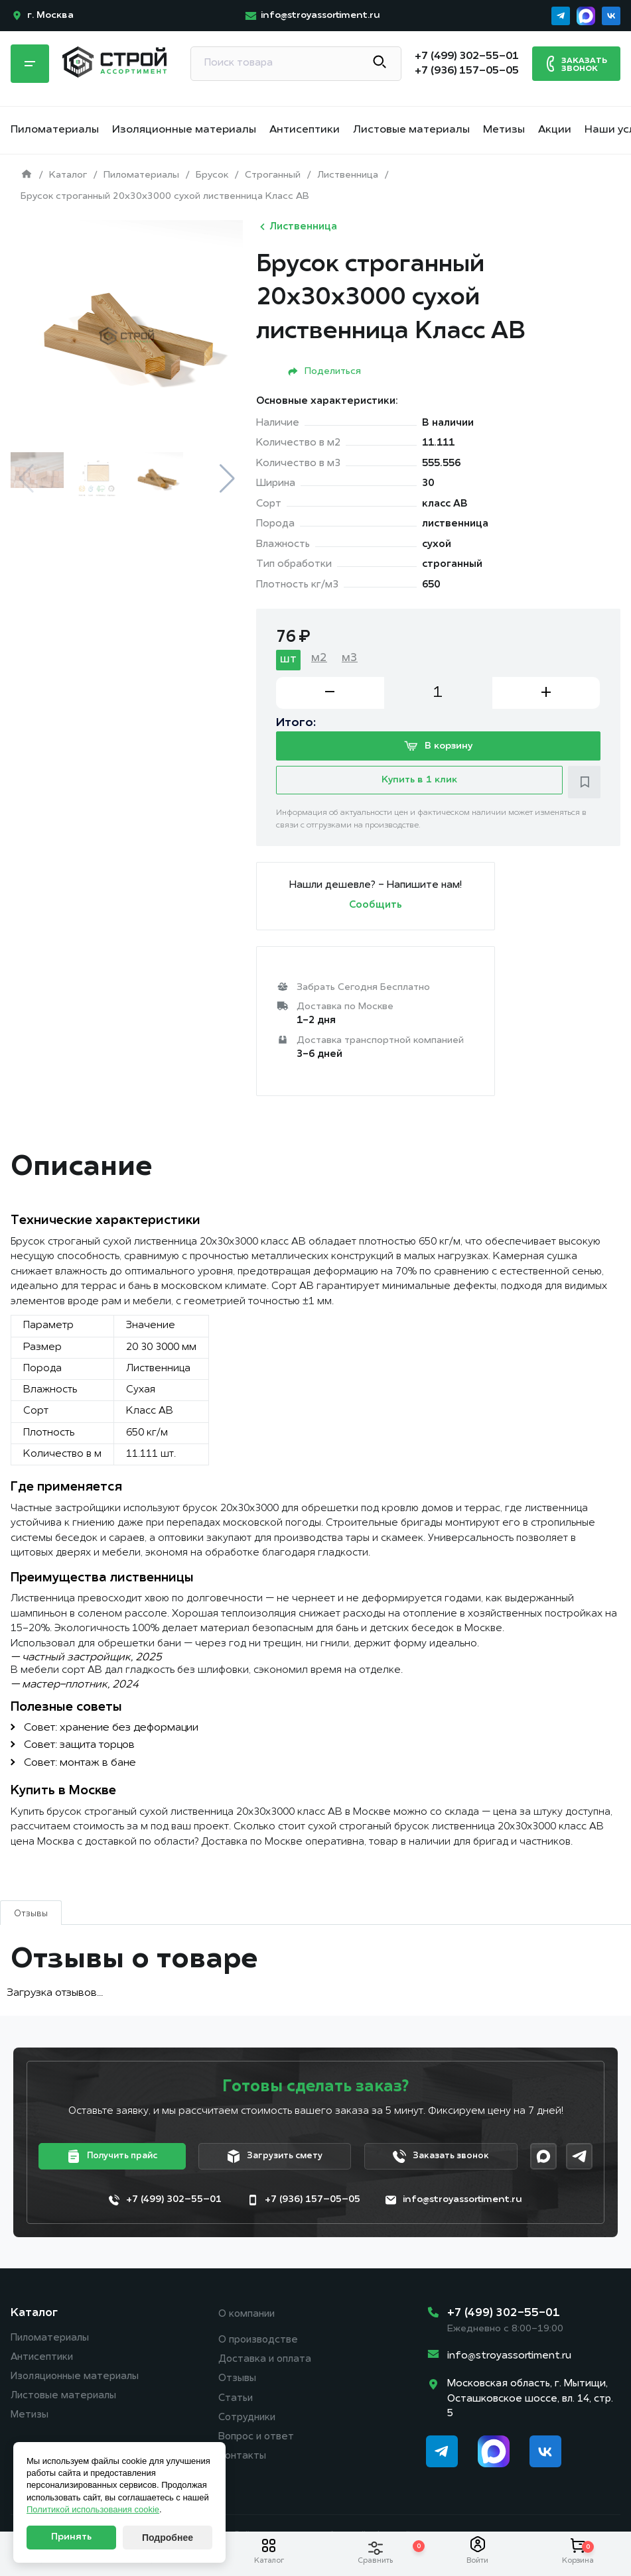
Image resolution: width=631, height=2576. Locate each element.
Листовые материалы (411, 130)
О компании (247, 2318)
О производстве (259, 2344)
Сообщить (375, 909)
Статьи (235, 2404)
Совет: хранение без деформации (111, 1731)
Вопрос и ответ (257, 2444)
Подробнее (167, 2537)
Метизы (504, 130)
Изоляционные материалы (184, 130)
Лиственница (296, 226)
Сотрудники (248, 2424)
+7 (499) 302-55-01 (503, 2316)
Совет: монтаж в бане (80, 1766)
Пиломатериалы (55, 130)
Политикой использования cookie (93, 2509)
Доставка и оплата (265, 2364)
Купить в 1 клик (419, 785)
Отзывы (237, 2384)
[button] (227, 478)
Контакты (242, 2464)
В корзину (438, 748)
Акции (554, 130)
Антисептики (304, 130)
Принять (71, 2537)
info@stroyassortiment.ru (509, 2359)
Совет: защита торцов (79, 1748)
